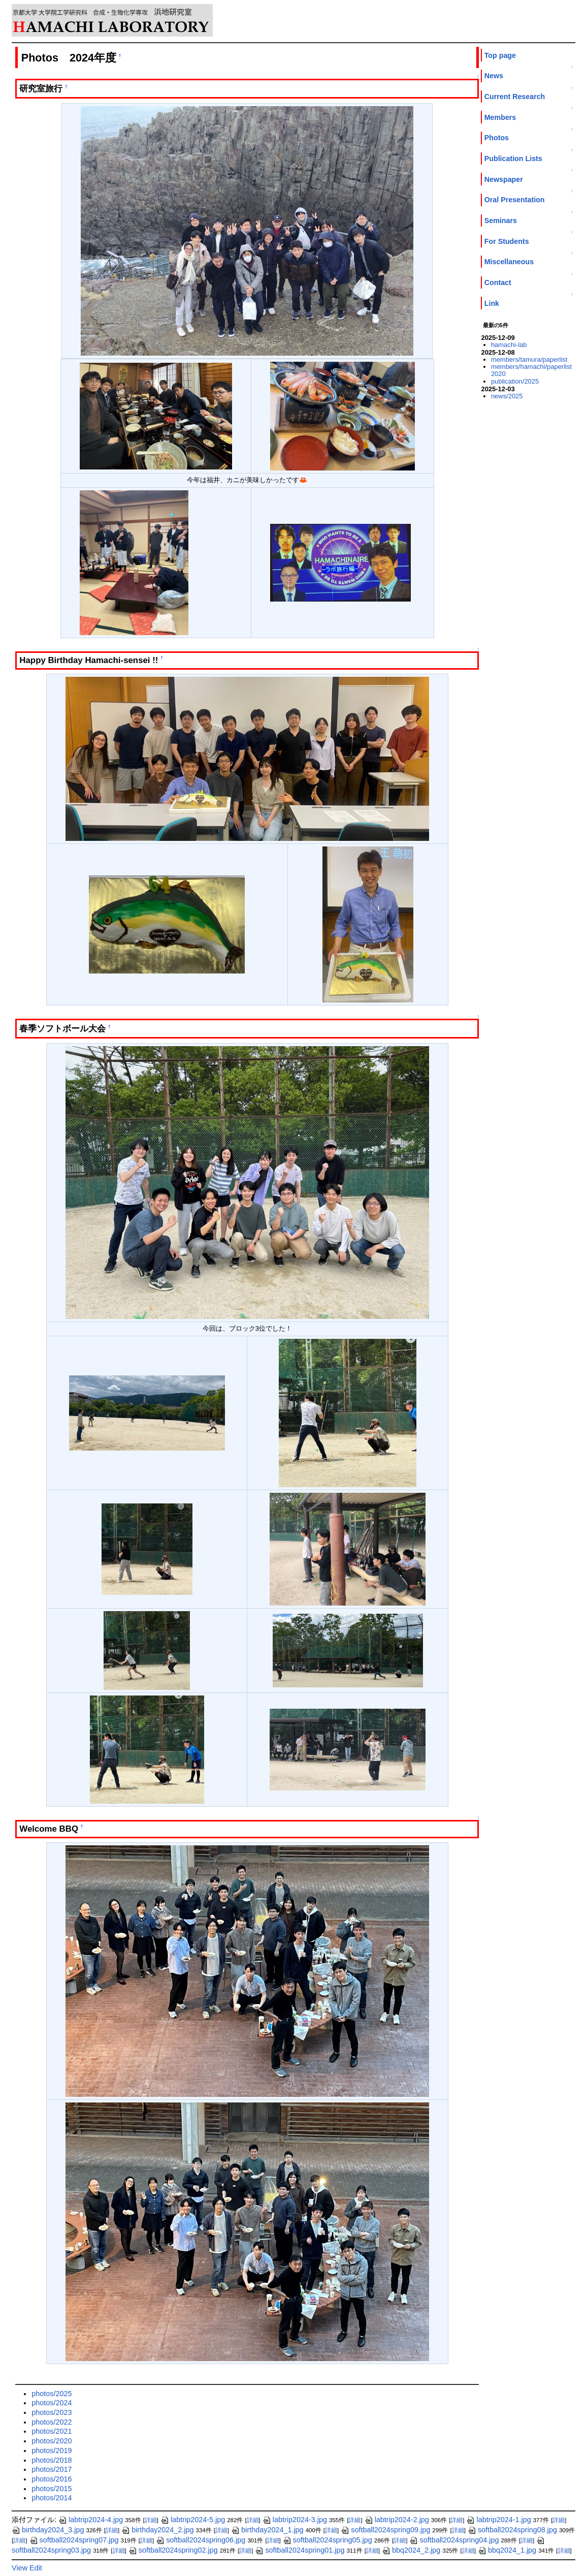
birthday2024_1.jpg (267, 2530)
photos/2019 (51, 2450)
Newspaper (503, 179)
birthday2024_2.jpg (157, 2530)
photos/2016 (51, 2479)
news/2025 (507, 396)
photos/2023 (51, 2412)
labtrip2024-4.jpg (90, 2520)
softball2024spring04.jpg (454, 2540)
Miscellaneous (509, 262)
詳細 (151, 2520)
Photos (496, 138)
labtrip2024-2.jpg (397, 2520)
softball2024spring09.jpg (385, 2530)
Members (500, 117)
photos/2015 (51, 2489)
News (493, 76)
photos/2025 (51, 2394)
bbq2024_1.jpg (507, 2550)
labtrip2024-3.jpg (295, 2520)
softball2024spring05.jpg (327, 2540)
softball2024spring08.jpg (512, 2530)
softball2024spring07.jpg (74, 2540)
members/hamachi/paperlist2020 (531, 370)
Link (491, 303)
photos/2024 (51, 2403)
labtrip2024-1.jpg (498, 2520)
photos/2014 (51, 2498)
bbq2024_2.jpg (411, 2550)
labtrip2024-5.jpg (192, 2520)
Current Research (514, 96)
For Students (506, 241)
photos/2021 (51, 2431)
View (19, 2568)
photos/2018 (51, 2460)
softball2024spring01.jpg (299, 2550)
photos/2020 (51, 2441)
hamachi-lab (509, 345)
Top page (500, 55)
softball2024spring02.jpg (173, 2550)
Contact (497, 282)
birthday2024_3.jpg (48, 2530)
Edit (35, 2568)
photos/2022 (51, 2422)
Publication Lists (513, 158)
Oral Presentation (514, 200)
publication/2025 (515, 381)
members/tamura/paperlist (529, 359)
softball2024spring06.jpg (200, 2540)
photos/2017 (51, 2469)
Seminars (500, 220)
